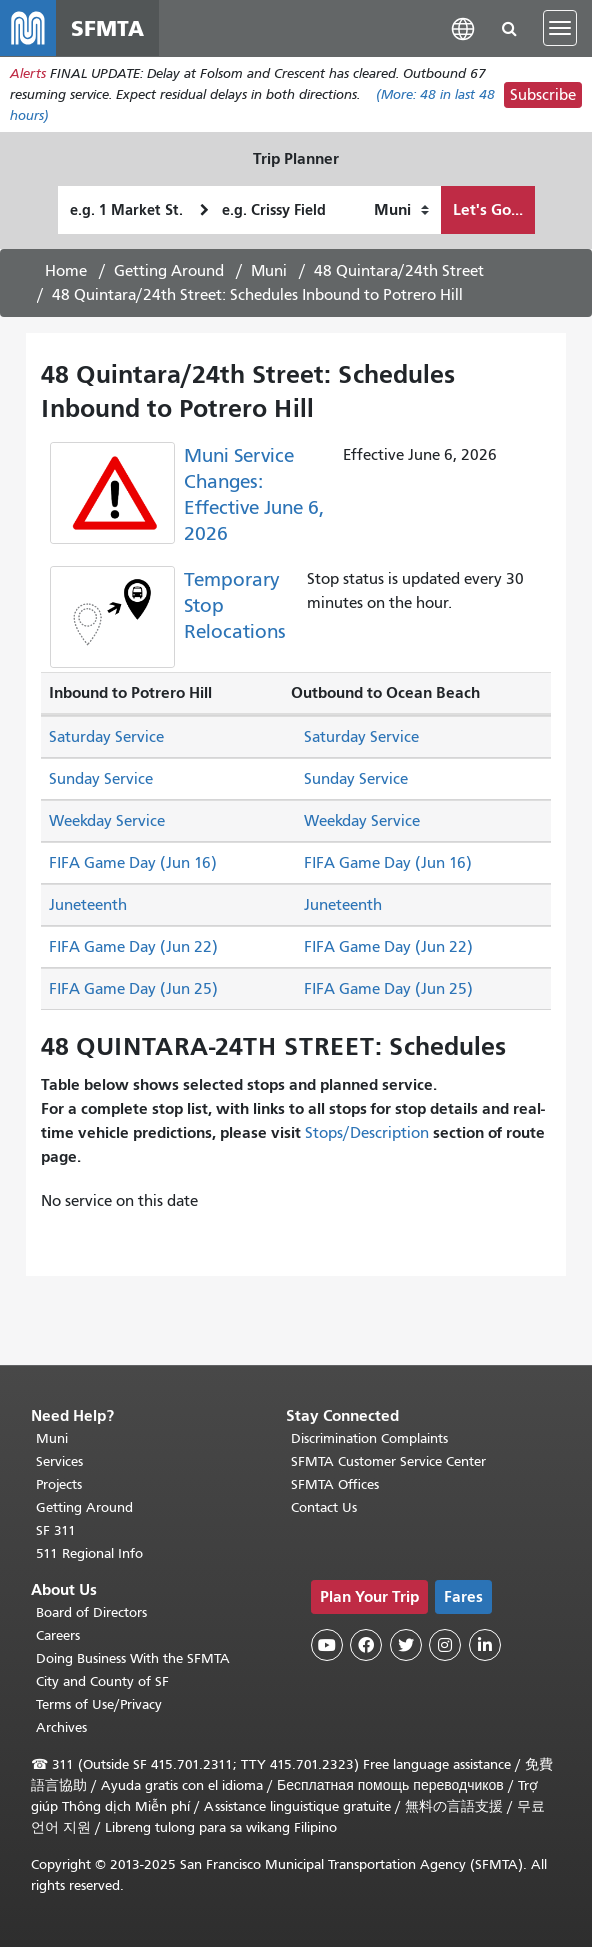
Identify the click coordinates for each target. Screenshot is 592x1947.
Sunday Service (101, 779)
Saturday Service (106, 737)
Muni (269, 271)
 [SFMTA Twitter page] (406, 1645)
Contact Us (324, 1507)
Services (59, 1461)
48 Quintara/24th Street (399, 271)
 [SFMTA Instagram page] (445, 1645)
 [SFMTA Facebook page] (366, 1645)
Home (66, 271)
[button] (463, 27)
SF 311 (56, 1530)
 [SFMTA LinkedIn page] (485, 1645)
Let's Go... (488, 209)
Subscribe (543, 95)
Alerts (28, 73)
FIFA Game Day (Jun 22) (133, 947)
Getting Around (169, 271)
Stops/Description (367, 1133)
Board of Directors (91, 1612)
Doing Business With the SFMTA (133, 1658)
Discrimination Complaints (369, 1438)
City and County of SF (102, 1681)
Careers (58, 1635)
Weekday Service (107, 821)
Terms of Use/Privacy (99, 1704)
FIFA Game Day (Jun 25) (133, 989)
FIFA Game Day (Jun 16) (133, 863)
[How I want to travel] (401, 210)
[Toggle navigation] (560, 28)
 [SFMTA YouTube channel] (327, 1645)
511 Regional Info (89, 1553)
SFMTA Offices (335, 1484)
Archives (61, 1727)
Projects (59, 1484)
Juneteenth (88, 905)
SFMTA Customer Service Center (388, 1461)
